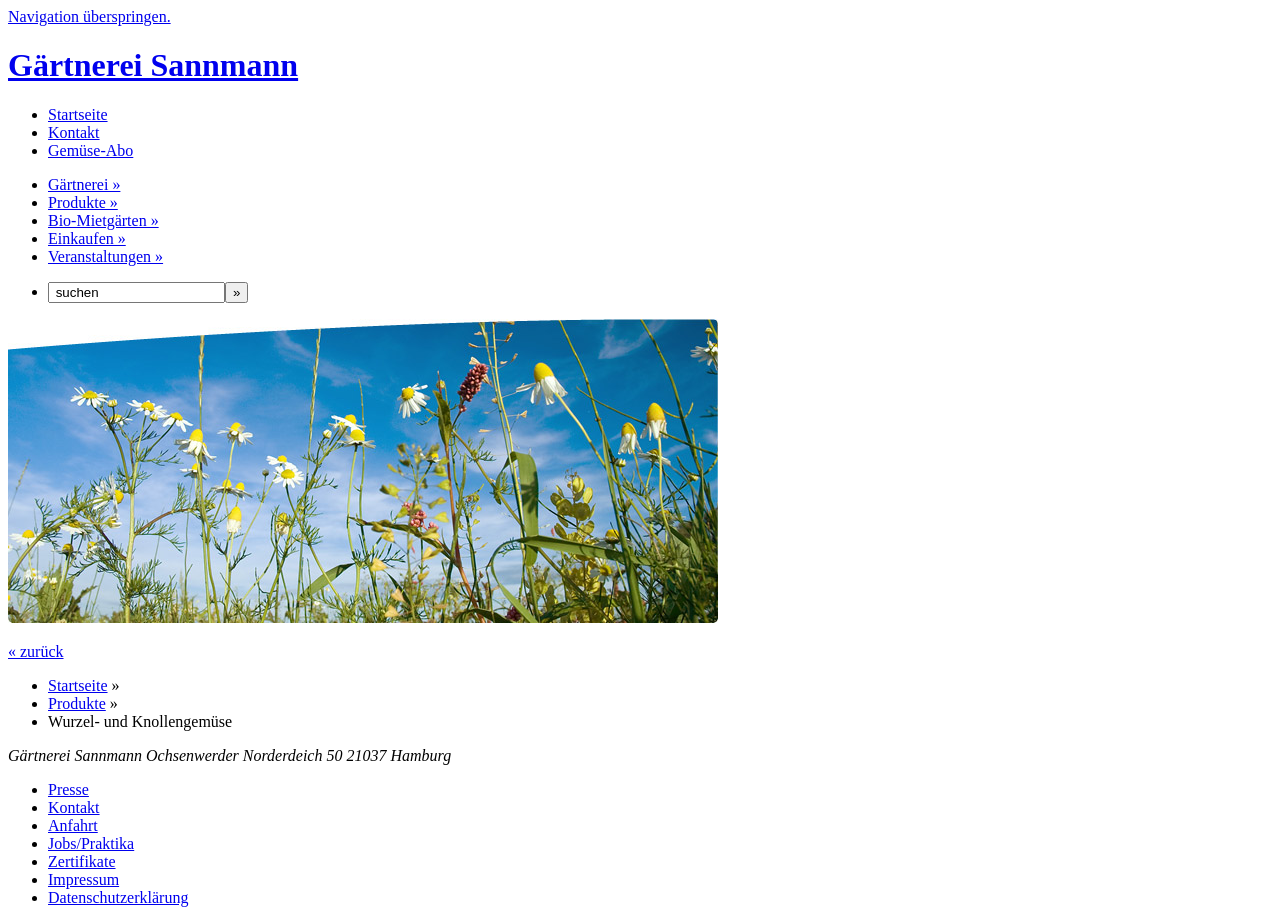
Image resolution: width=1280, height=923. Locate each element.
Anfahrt (73, 825)
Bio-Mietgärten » (103, 220)
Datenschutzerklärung (118, 897)
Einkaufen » (87, 238)
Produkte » (83, 202)
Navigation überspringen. (89, 16)
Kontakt (74, 132)
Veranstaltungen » (105, 256)
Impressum (83, 879)
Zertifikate (82, 861)
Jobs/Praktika (91, 843)
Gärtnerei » (84, 184)
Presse (68, 789)
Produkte (77, 703)
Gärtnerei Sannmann (153, 65)
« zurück (36, 651)
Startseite (78, 114)
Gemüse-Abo (90, 150)
